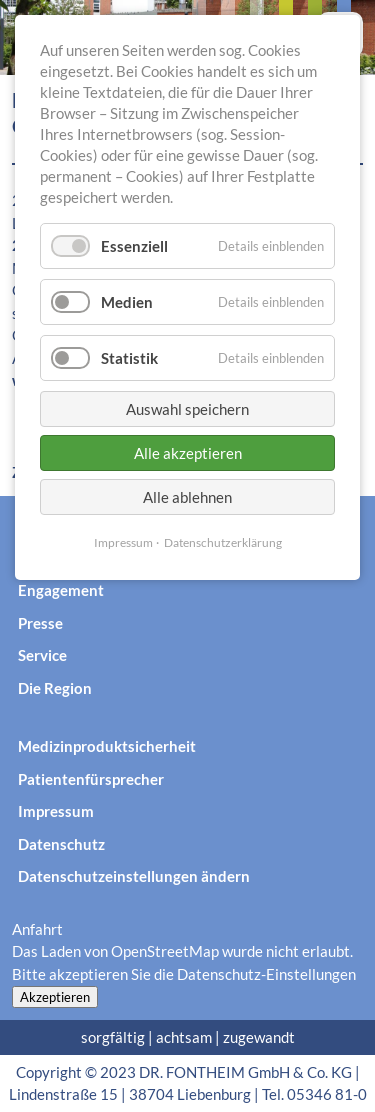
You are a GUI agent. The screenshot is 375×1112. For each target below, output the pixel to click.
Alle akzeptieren (188, 453)
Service (42, 655)
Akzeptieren (55, 997)
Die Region (55, 688)
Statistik (129, 358)
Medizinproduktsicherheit (107, 746)
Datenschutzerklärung (223, 542)
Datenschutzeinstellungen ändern (134, 876)
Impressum (56, 811)
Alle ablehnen (187, 497)
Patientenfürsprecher (91, 779)
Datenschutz (61, 844)
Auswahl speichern (187, 409)
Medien (127, 302)
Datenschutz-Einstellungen (266, 974)
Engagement (61, 590)
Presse (40, 623)
